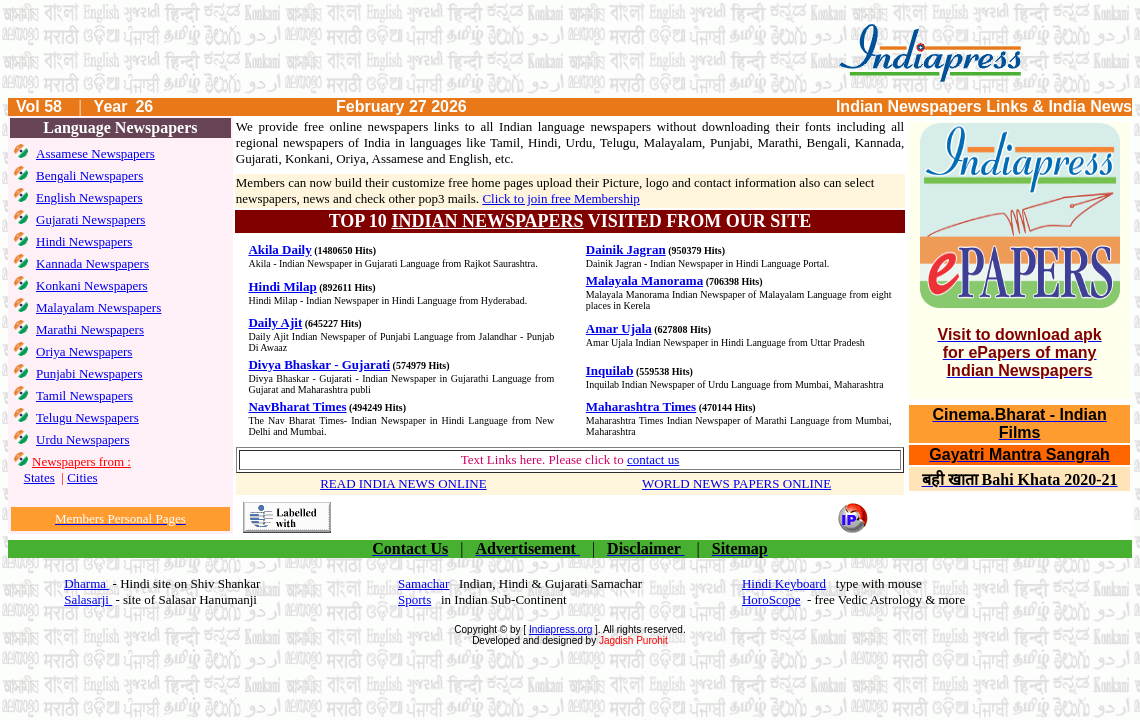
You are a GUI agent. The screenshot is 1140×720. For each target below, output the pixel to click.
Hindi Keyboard (784, 583)
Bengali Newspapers (89, 175)
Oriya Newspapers (84, 351)
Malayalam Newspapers (98, 307)
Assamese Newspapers (95, 153)
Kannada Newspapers (92, 263)
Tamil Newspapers (84, 395)
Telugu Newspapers (87, 417)
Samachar (423, 583)
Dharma (86, 583)
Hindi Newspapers (84, 241)
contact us (653, 459)
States (39, 477)
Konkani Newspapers (92, 285)
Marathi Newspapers (90, 329)
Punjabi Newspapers (89, 373)
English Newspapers (89, 197)
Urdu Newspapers (83, 439)
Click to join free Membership (560, 198)
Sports (414, 599)
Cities (82, 477)
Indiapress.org (560, 629)
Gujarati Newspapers (90, 219)
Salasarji (88, 599)
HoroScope (771, 599)
